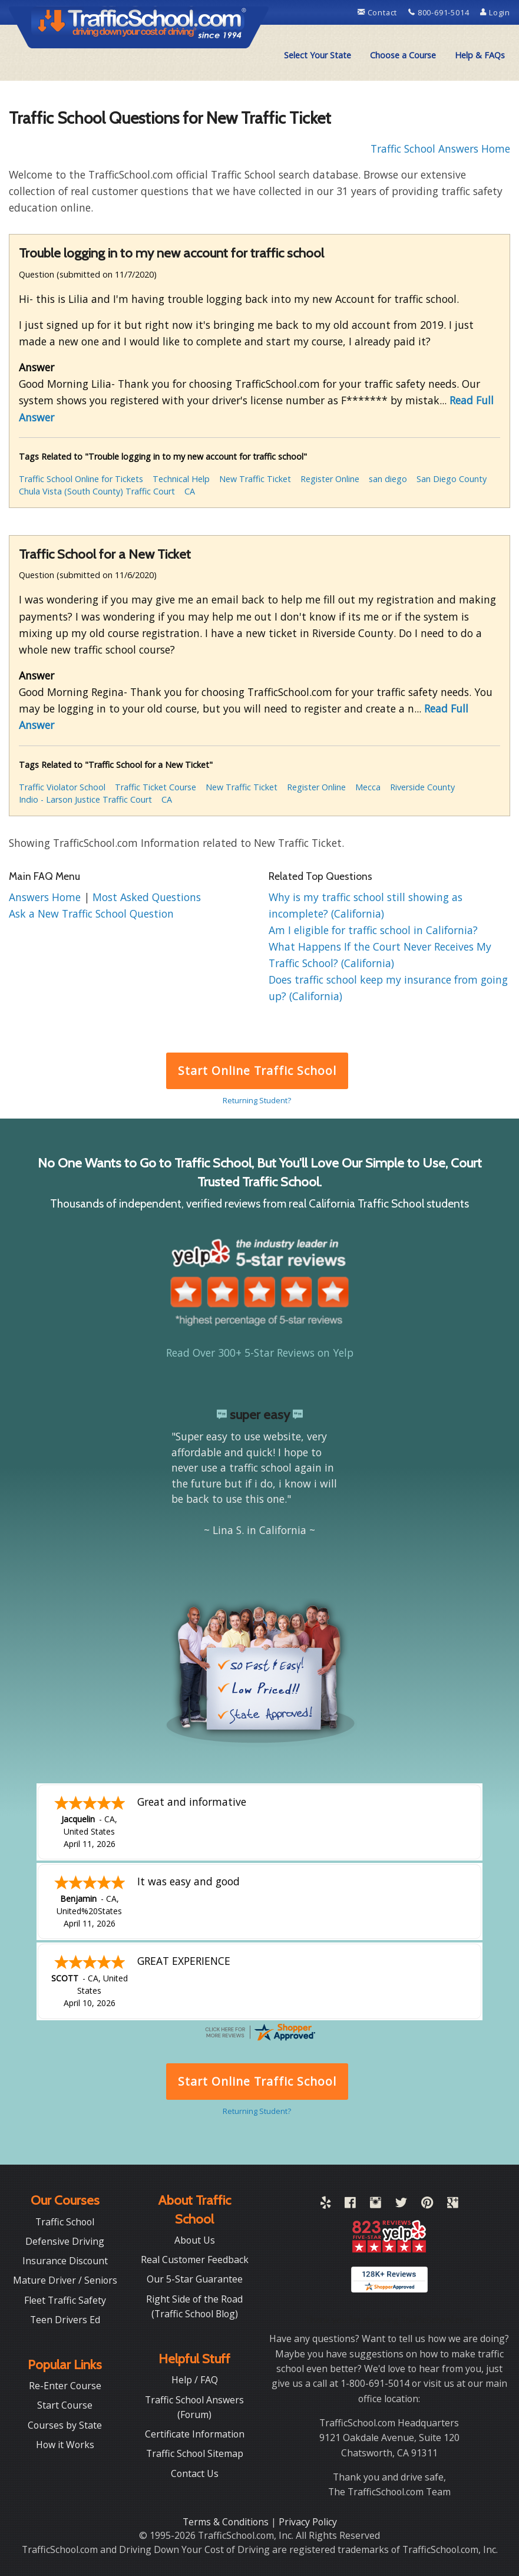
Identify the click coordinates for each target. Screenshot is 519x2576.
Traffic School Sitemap (194, 2453)
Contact (378, 12)
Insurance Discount (65, 2260)
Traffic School (64, 2221)
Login (495, 12)
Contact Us (195, 2473)
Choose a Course (403, 55)
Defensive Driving (64, 2241)
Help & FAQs (480, 55)
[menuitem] (318, 55)
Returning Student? (257, 1100)
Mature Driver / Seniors (65, 2280)
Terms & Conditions (227, 2521)
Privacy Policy (308, 2521)
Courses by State (65, 2425)
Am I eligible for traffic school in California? (373, 930)
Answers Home (46, 897)
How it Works (65, 2444)
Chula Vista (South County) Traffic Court (97, 491)
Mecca (368, 787)
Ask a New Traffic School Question (91, 913)
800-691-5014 (439, 12)
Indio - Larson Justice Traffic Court (85, 799)
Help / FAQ (194, 2379)
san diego (388, 478)
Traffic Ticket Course (155, 787)
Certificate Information (194, 2433)
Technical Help (181, 478)
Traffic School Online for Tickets (81, 478)
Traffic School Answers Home (440, 148)
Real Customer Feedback (195, 2259)
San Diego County (451, 478)
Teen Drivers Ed (65, 2319)
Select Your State (317, 55)
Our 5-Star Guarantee (195, 2278)
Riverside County (422, 787)
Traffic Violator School (62, 787)
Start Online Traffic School (257, 1070)
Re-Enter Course (65, 2385)
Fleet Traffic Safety (65, 2300)
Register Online (329, 478)
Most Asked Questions (146, 897)
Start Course (64, 2405)
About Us (194, 2240)
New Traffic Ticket (255, 478)
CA (189, 491)
